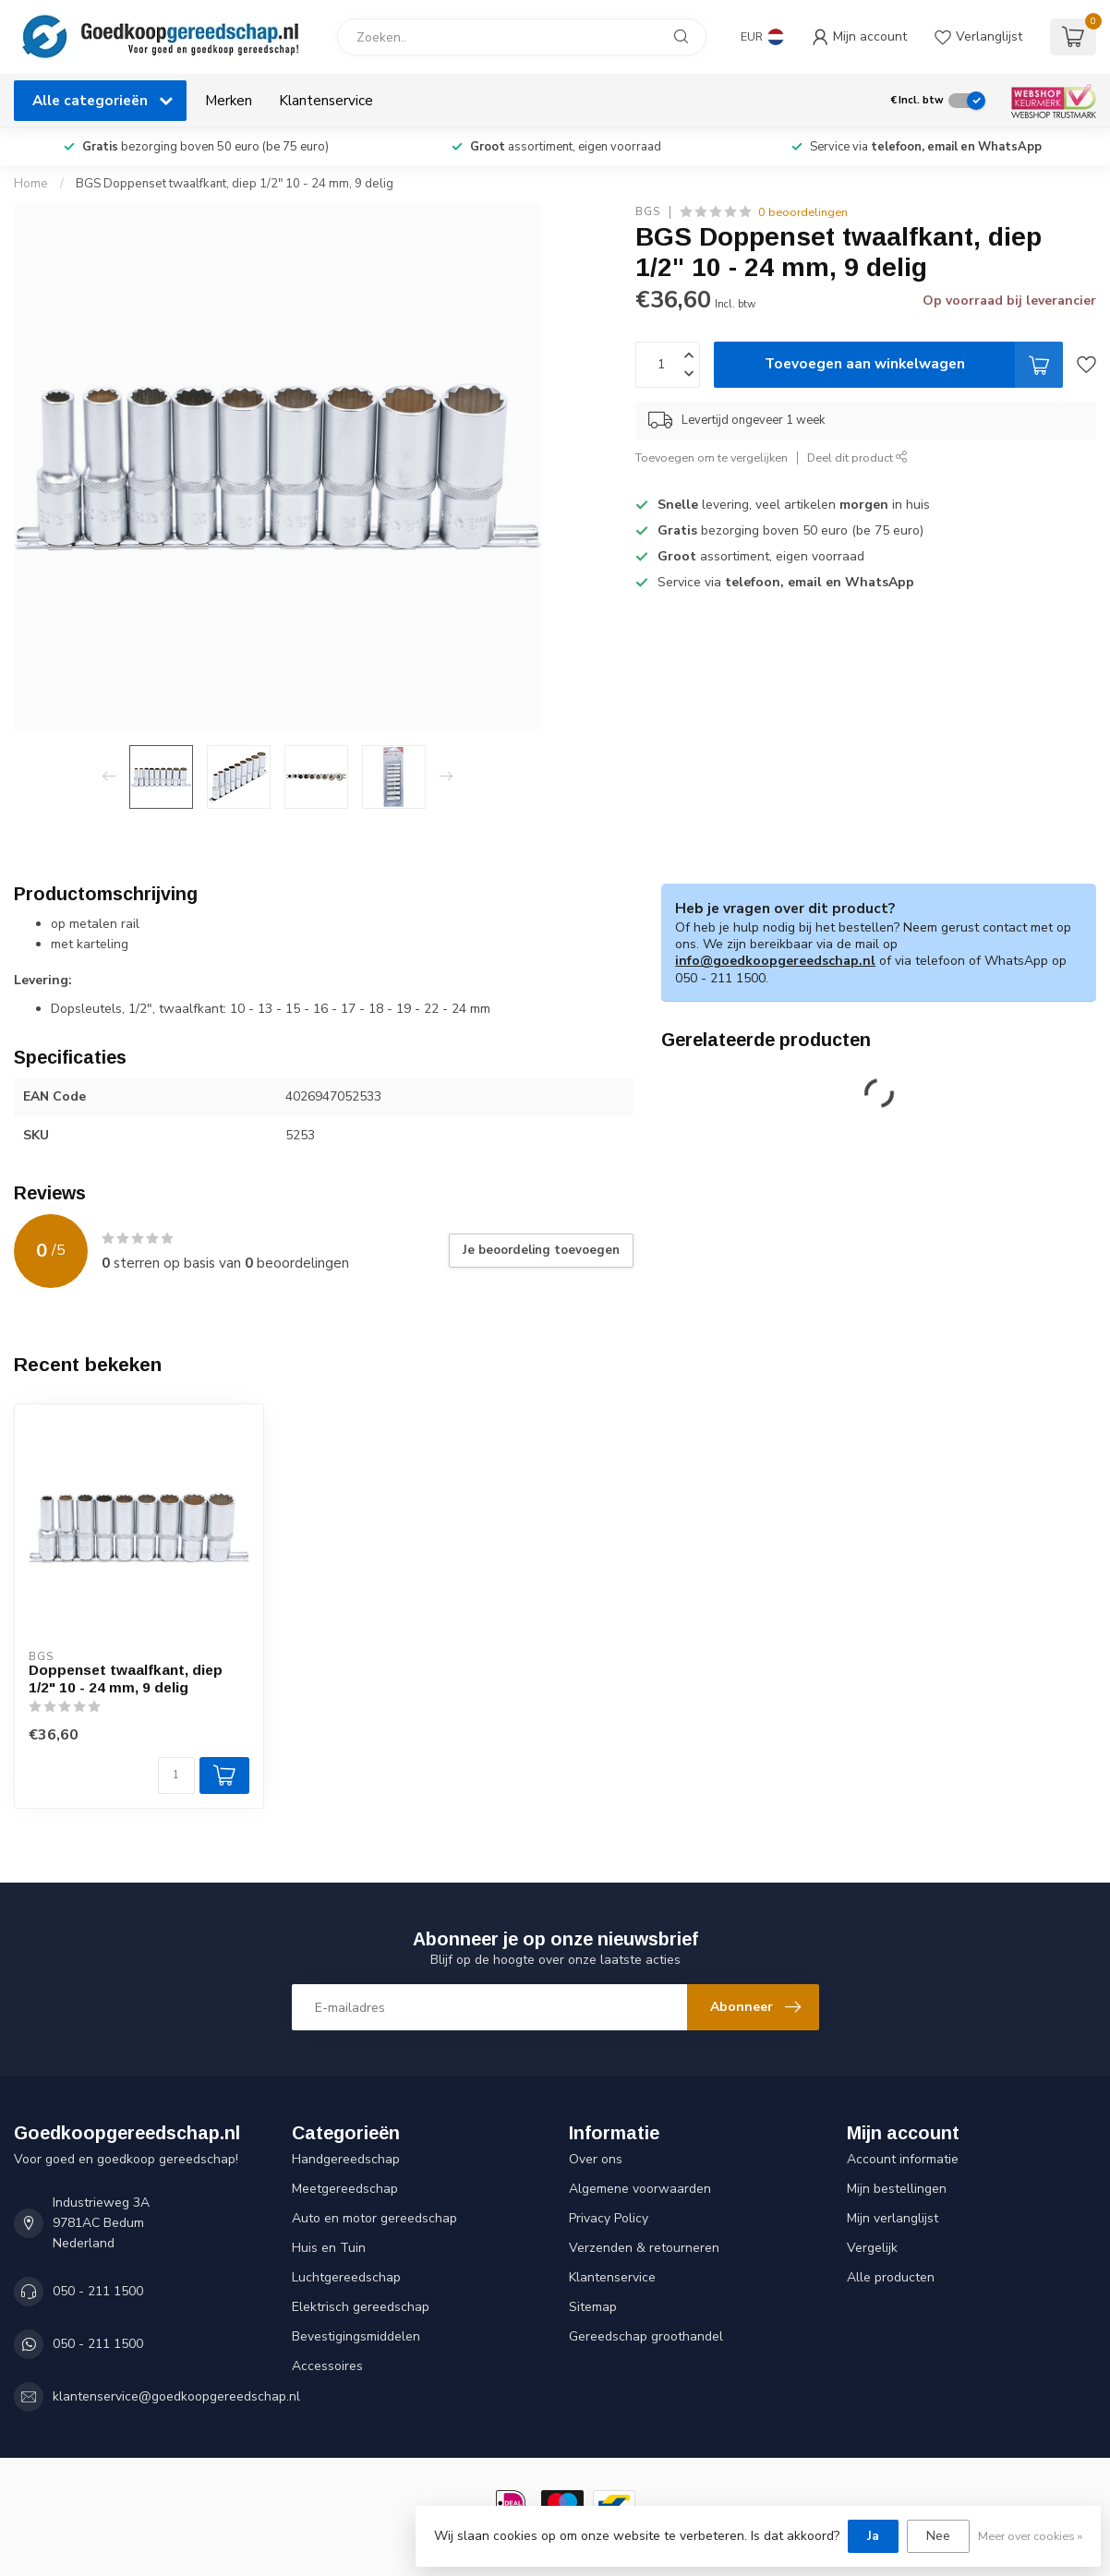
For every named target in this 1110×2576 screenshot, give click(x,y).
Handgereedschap (346, 2159)
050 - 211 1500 (98, 2291)
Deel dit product (857, 457)
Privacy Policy (608, 2218)
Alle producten (891, 2277)
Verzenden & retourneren (644, 2248)
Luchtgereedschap (346, 2277)
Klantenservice (326, 100)
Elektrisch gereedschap (360, 2307)
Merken (228, 100)
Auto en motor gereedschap (374, 2218)
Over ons (595, 2159)
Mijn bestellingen (897, 2188)
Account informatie (903, 2159)
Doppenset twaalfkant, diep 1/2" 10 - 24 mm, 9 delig (126, 1678)
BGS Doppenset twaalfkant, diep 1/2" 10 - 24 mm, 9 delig (234, 183)
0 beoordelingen (803, 212)
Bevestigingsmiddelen (356, 2336)
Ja (873, 2536)
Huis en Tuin (329, 2248)
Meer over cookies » (1030, 2536)
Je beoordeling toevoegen (541, 1250)
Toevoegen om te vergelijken (711, 457)
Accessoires (327, 2366)
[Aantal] (176, 1775)
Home (31, 183)
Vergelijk (872, 2248)
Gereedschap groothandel (646, 2336)
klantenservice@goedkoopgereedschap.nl (176, 2396)
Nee (938, 2536)
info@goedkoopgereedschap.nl (775, 960)
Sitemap (593, 2307)
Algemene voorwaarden (640, 2188)
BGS (647, 212)
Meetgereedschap (345, 2188)
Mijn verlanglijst (892, 2218)
